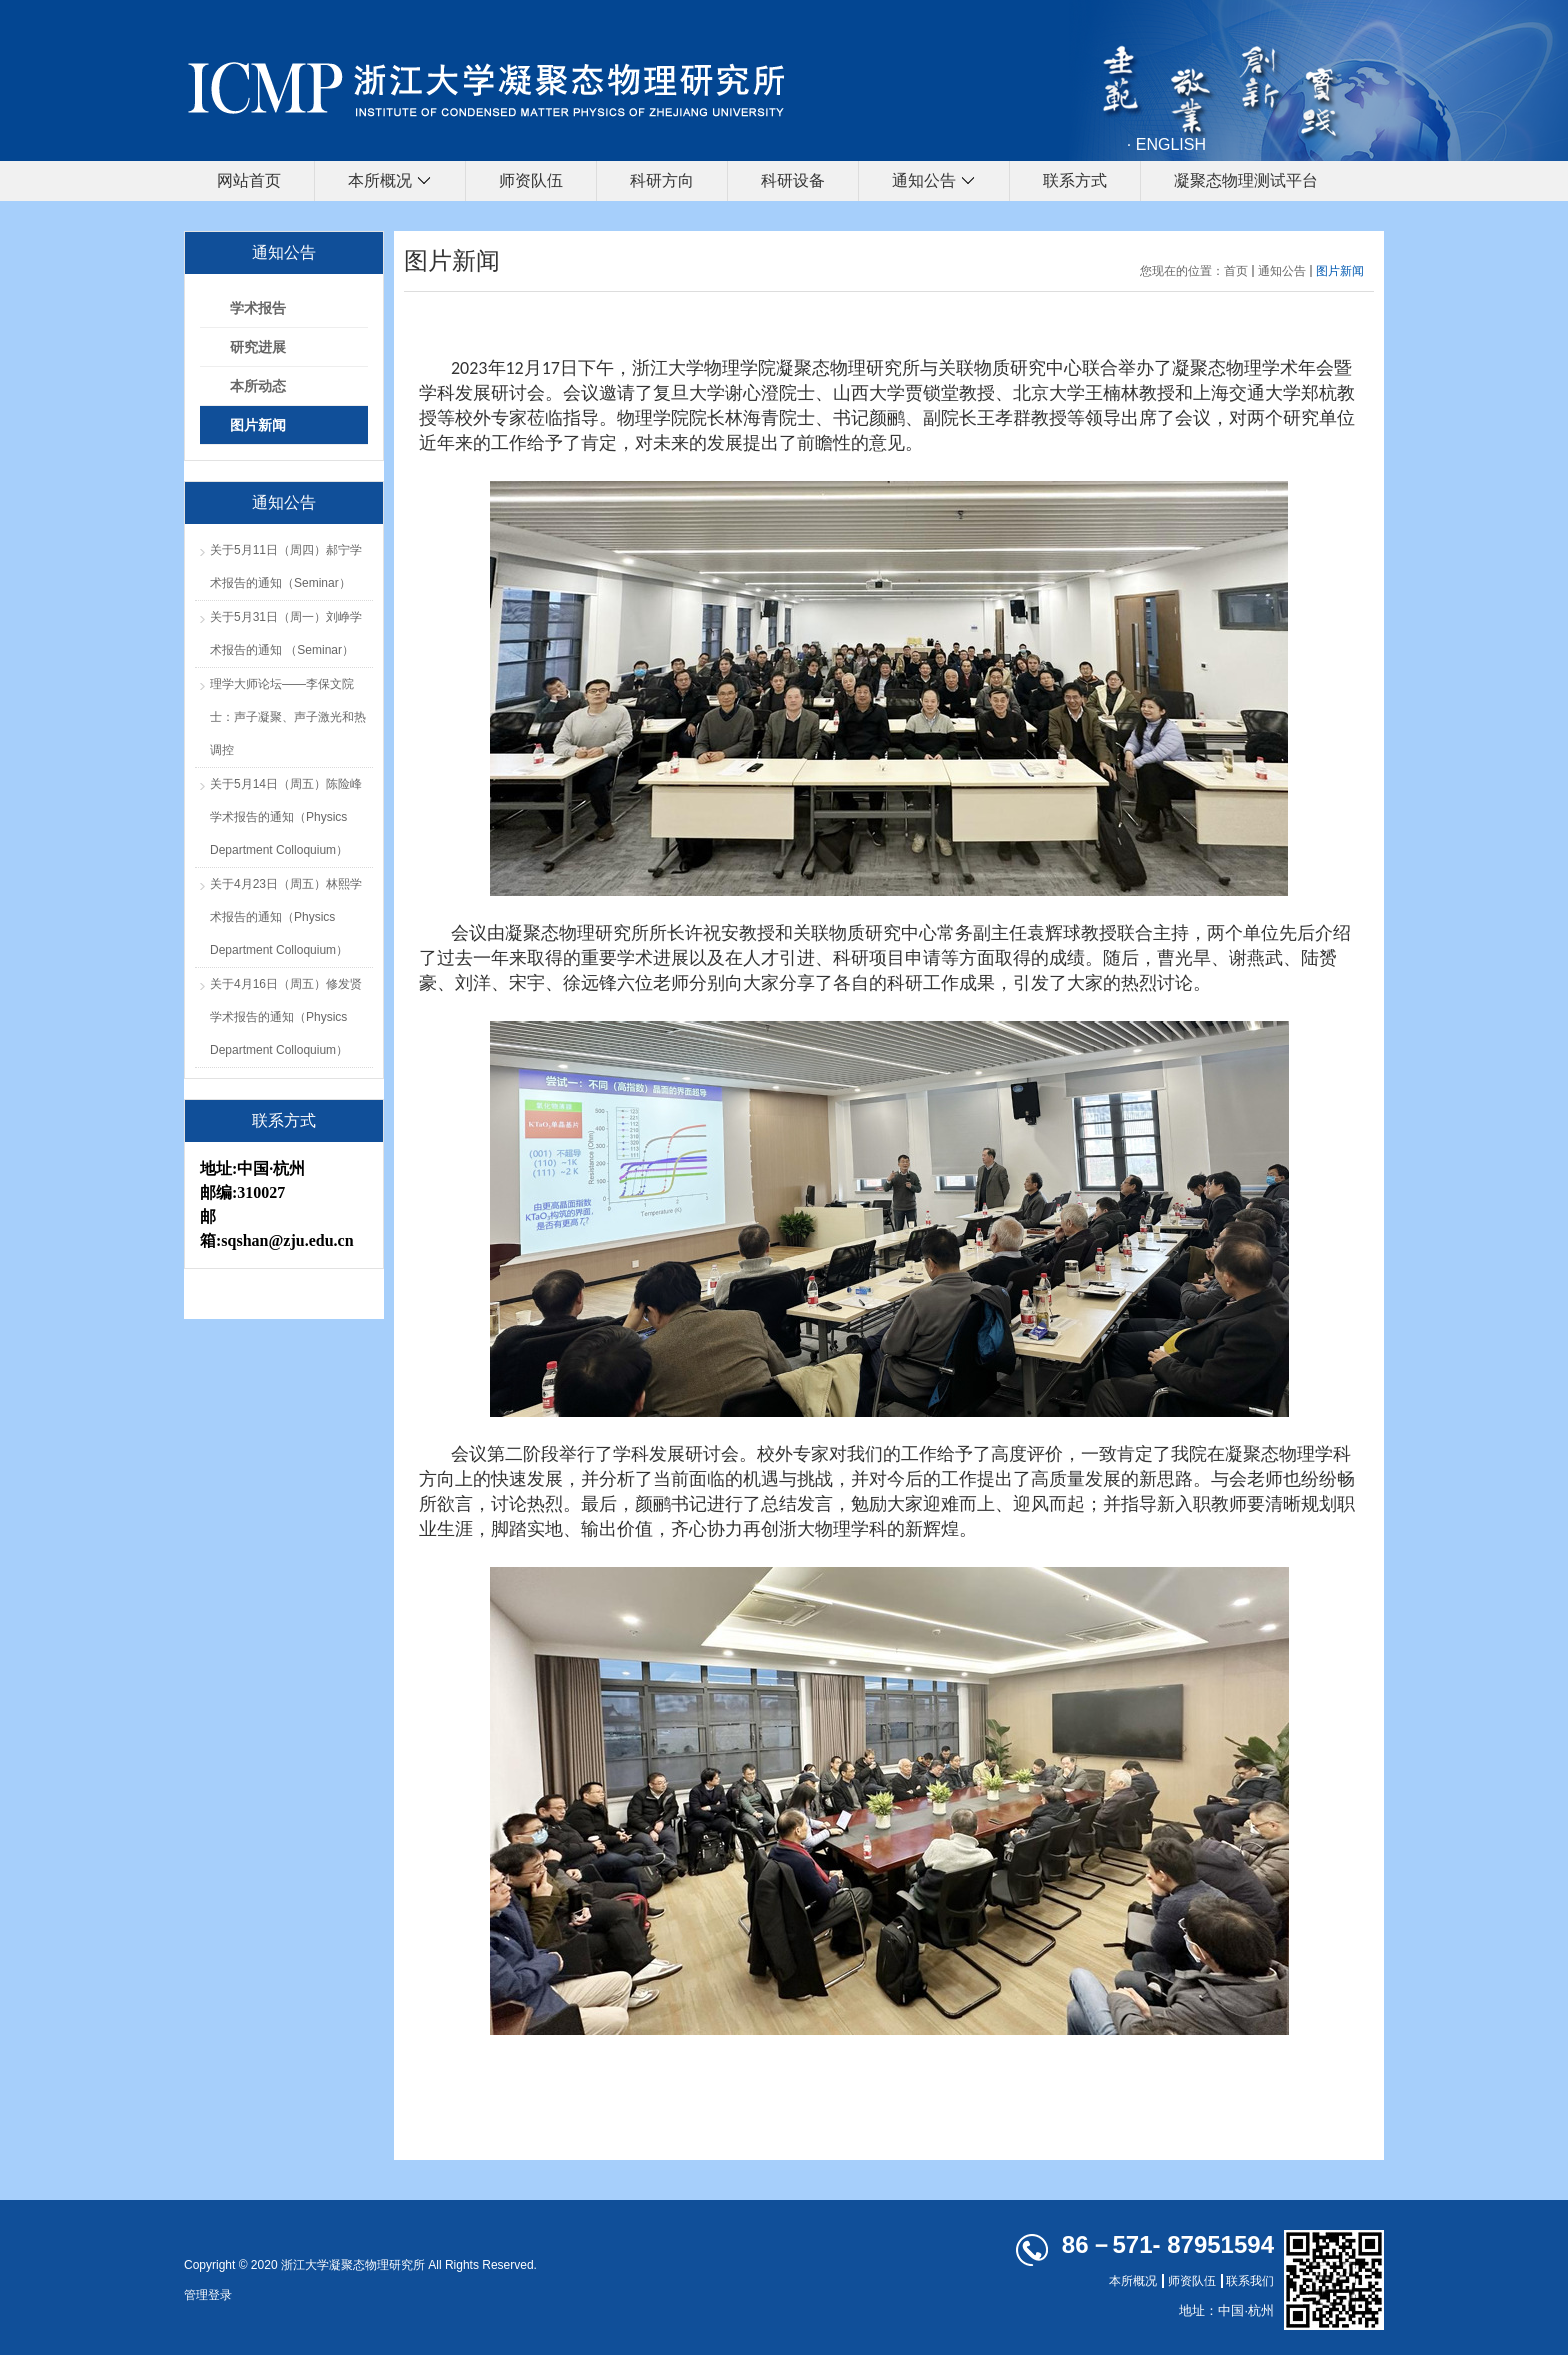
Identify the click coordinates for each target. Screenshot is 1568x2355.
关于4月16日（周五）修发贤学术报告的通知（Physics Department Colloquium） (286, 1017)
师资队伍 (531, 180)
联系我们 (1250, 2281)
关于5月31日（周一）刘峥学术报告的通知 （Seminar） (286, 633)
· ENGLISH (1166, 144)
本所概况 (390, 182)
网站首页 (249, 180)
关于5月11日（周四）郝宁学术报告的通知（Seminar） (286, 566)
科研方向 (662, 180)
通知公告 (934, 182)
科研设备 (793, 180)
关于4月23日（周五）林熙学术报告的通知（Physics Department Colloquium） (286, 917)
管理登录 (208, 2295)
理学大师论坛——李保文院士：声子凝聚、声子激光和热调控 (288, 717)
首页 (1236, 271)
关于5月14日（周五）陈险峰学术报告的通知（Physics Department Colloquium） (286, 817)
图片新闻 (1340, 271)
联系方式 (1075, 180)
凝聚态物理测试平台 (1246, 180)
